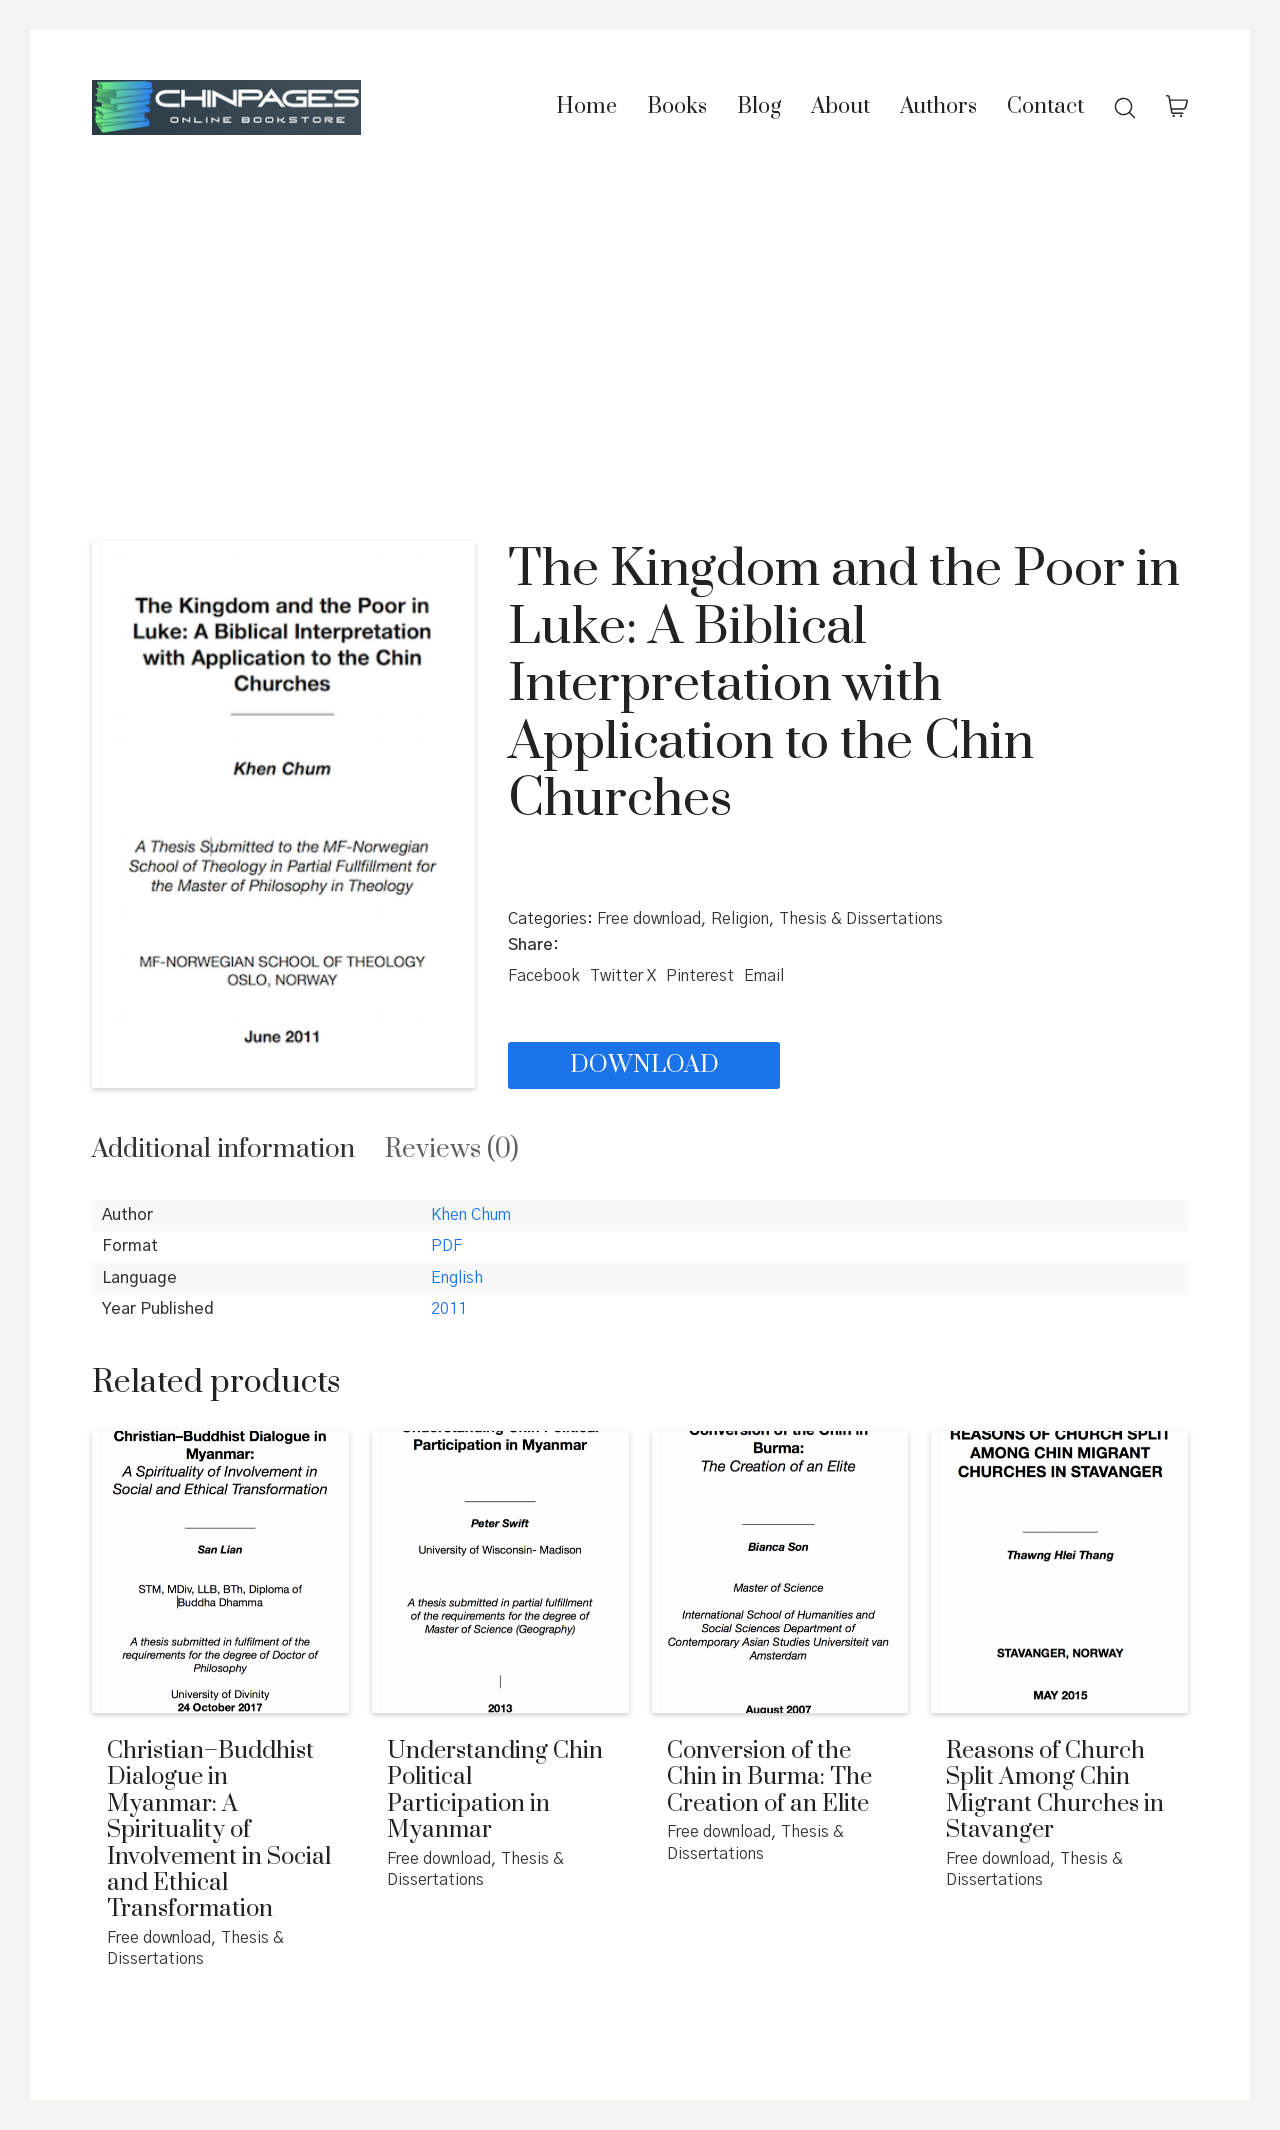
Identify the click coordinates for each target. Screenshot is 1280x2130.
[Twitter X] (623, 976)
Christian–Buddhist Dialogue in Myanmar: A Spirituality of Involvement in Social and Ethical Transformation (219, 1830)
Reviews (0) (452, 1149)
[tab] (223, 1149)
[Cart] (1177, 108)
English (457, 1278)
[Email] (764, 976)
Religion (740, 919)
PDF (446, 1246)
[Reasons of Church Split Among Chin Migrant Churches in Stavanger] (1059, 1572)
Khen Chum (471, 1215)
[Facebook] (544, 976)
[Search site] (1125, 108)
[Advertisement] (640, 346)
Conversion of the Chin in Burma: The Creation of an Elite (769, 1777)
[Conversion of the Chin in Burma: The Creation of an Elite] (780, 1572)
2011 (449, 1309)
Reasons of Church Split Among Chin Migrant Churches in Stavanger (1055, 1791)
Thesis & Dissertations (861, 919)
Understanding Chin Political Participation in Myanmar (495, 1791)
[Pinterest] (700, 976)
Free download (649, 919)
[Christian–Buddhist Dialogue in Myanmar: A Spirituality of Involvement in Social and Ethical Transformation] (220, 1572)
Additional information (223, 1149)
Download (644, 1065)
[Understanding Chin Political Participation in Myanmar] (500, 1572)
